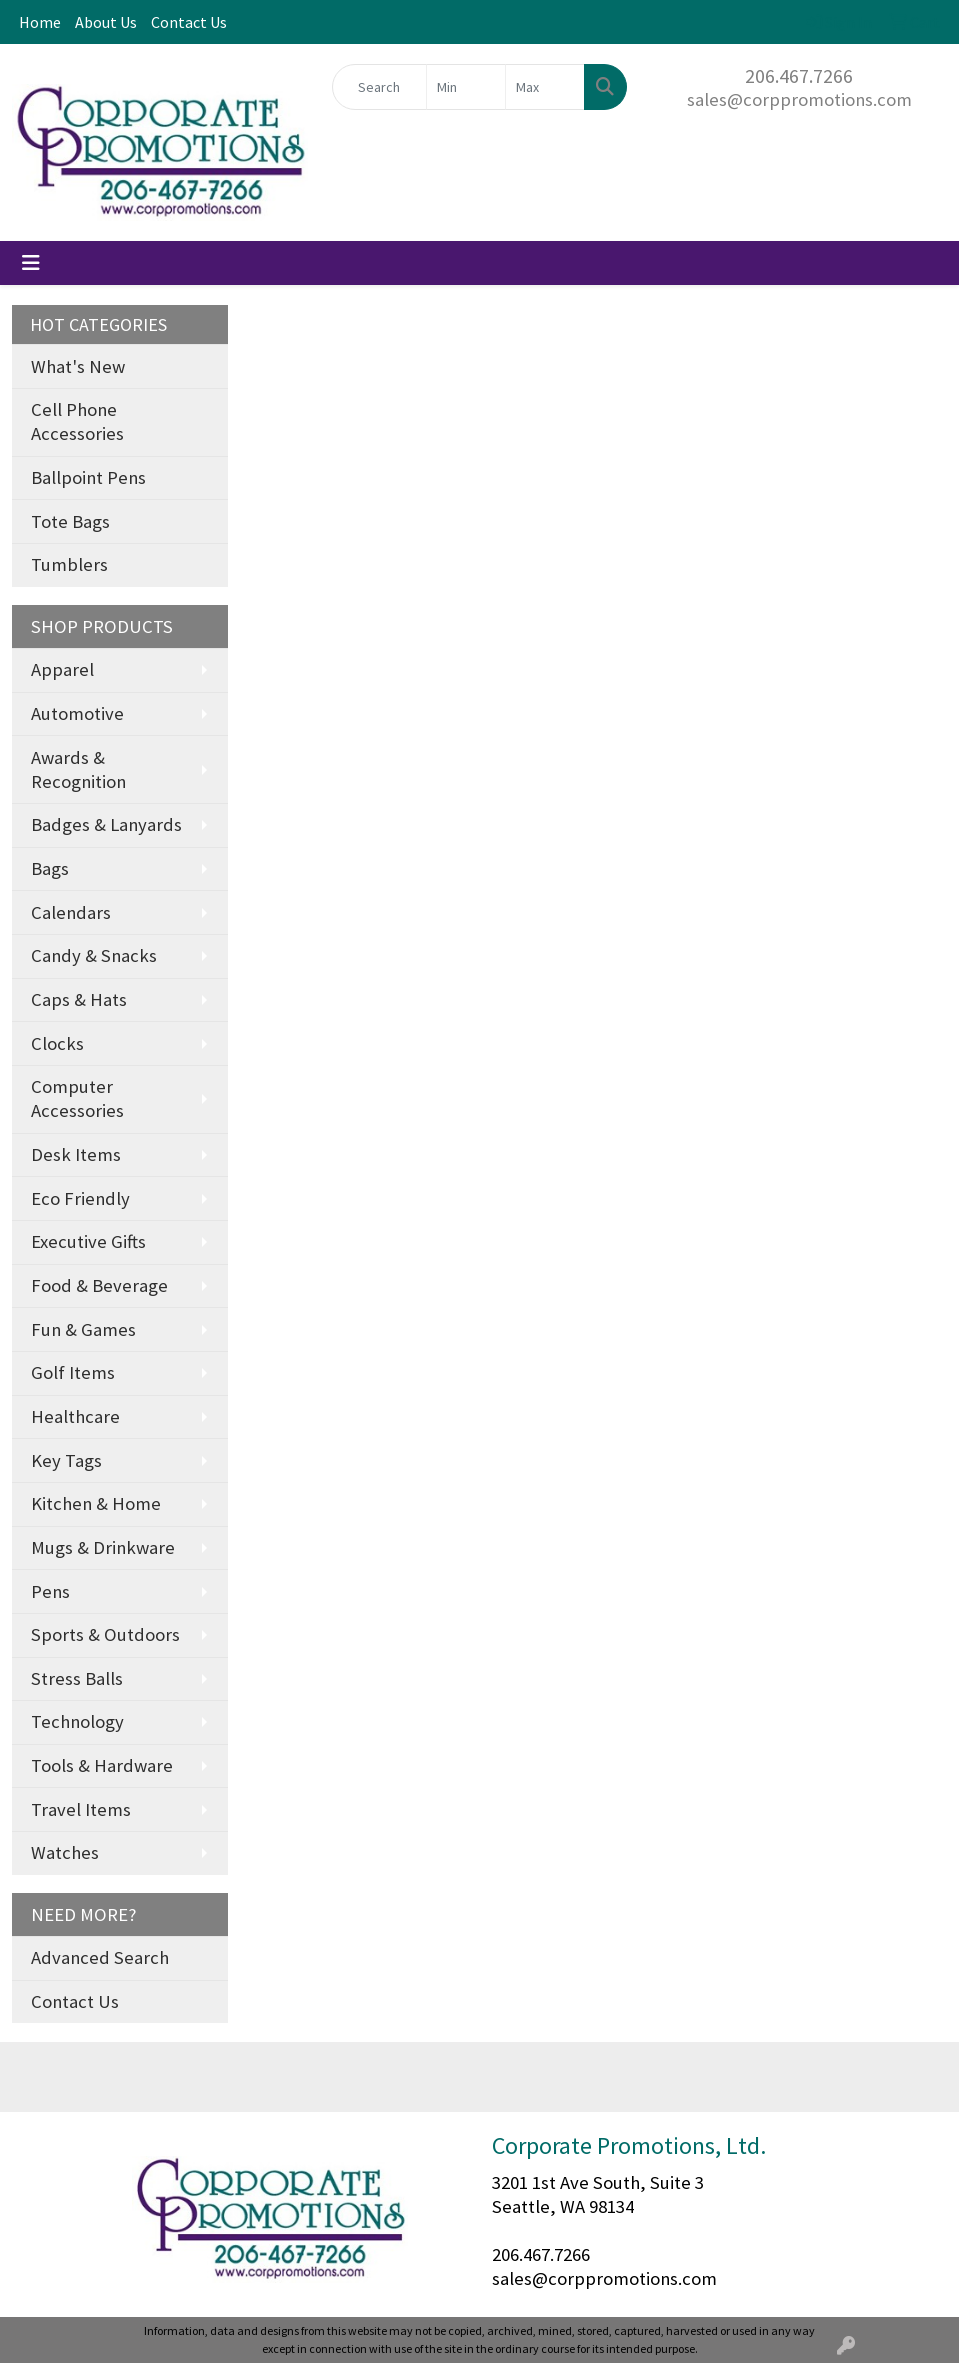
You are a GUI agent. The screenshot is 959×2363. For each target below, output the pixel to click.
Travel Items (81, 1809)
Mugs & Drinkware (103, 1547)
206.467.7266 (799, 75)
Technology (77, 1721)
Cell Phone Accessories (77, 421)
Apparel (62, 669)
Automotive (77, 713)
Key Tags (66, 1460)
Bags (50, 868)
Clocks (57, 1043)
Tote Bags (70, 521)
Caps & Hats (79, 999)
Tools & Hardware (102, 1765)
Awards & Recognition (78, 769)
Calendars (71, 912)
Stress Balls (77, 1678)
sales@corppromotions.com (799, 99)
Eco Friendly (80, 1198)
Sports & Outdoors (105, 1634)
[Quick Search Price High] (545, 87)
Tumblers (69, 564)
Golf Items (73, 1372)
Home (40, 22)
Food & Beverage (99, 1285)
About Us (106, 22)
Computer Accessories (77, 1098)
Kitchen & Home (96, 1503)
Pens (50, 1591)
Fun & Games (83, 1329)
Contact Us (189, 22)
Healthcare (75, 1416)
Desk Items (76, 1154)
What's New (78, 366)
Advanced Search (100, 1957)
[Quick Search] (379, 87)
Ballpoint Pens (88, 477)
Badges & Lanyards (106, 824)
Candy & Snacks (94, 955)
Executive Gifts (88, 1241)
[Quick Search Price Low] (466, 87)
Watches (65, 1852)
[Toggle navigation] (31, 263)
